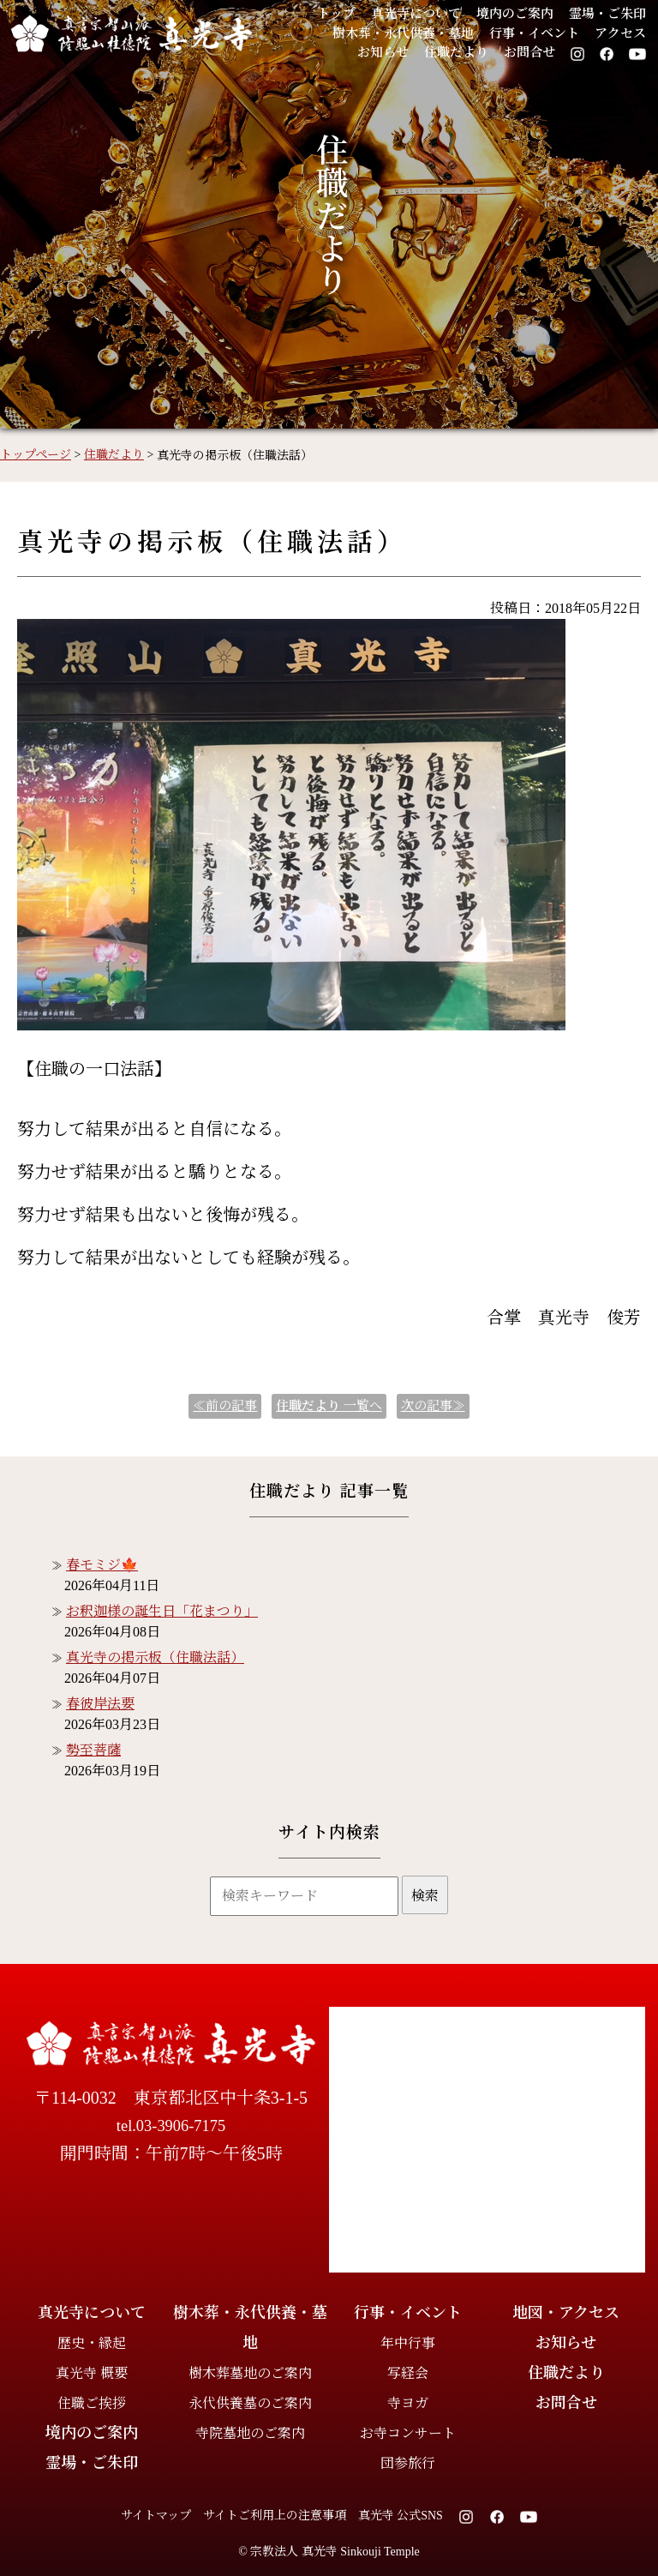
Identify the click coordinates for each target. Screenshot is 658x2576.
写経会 (407, 2373)
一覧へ (329, 1406)
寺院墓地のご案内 (250, 2433)
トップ (336, 14)
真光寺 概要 (92, 2373)
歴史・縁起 (91, 2343)
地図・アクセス (565, 2312)
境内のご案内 (514, 14)
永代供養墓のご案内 (250, 2403)
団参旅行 (407, 2463)
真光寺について (416, 14)
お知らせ (383, 52)
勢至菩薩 (93, 1750)
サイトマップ (156, 2515)
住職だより (456, 52)
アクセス (620, 33)
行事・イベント (534, 33)
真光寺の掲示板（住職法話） (155, 1657)
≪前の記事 (225, 1406)
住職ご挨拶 (91, 2403)
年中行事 (407, 2343)
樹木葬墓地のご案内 (250, 2373)
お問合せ (529, 52)
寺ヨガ (407, 2403)
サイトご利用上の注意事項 (274, 2515)
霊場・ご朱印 (607, 14)
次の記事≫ (433, 1406)
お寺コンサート (408, 2433)
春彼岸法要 (100, 1703)
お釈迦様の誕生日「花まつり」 (162, 1611)
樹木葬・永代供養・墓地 (403, 33)
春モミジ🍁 (102, 1565)
